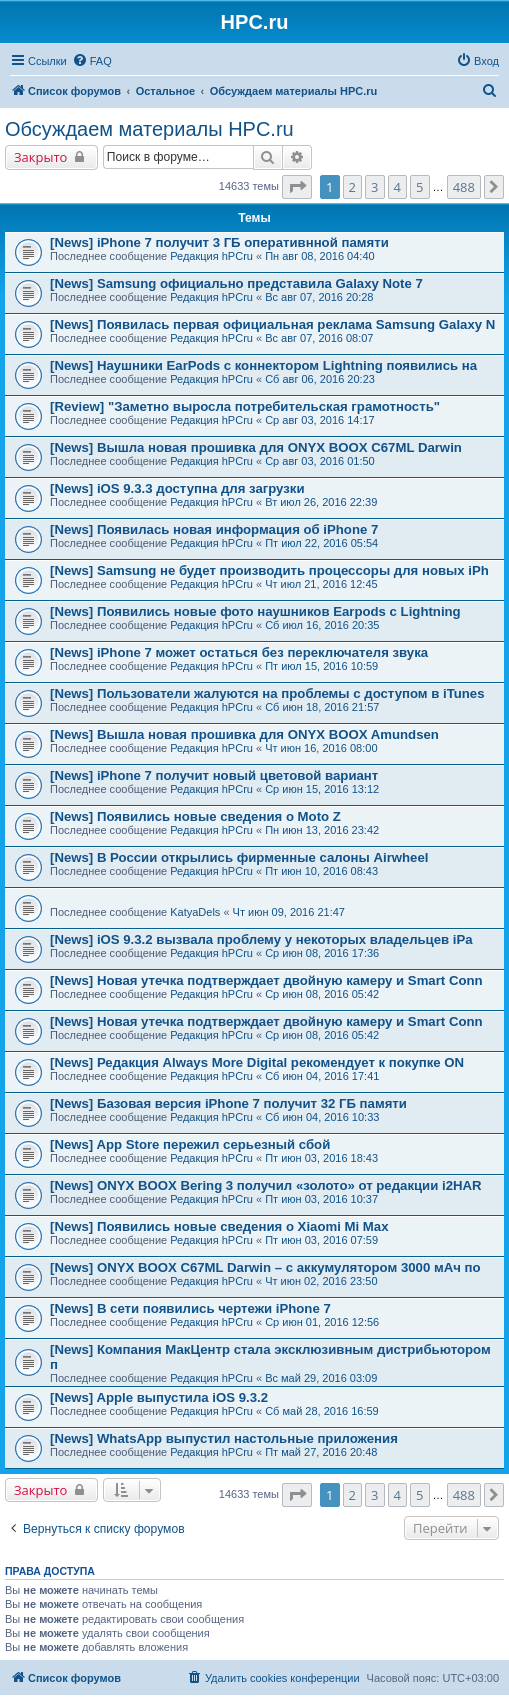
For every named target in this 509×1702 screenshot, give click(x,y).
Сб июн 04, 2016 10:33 (322, 1117)
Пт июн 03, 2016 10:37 (321, 1199)
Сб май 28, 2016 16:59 (322, 1411)
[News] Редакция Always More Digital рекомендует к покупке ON (257, 1062)
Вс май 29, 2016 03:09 (321, 1378)
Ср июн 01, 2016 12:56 (322, 1322)
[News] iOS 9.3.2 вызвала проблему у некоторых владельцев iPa (261, 939)
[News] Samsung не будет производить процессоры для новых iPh (269, 570)
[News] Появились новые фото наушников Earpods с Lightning (255, 611)
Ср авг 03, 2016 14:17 (320, 420)
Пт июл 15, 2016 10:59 (321, 666)
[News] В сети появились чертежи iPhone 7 (190, 1308)
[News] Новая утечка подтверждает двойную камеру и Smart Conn (266, 980)
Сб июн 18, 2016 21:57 (322, 707)
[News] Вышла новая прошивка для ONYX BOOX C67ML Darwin (256, 447)
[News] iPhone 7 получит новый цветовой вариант (214, 775)
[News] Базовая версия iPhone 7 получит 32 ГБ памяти (228, 1103)
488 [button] (464, 187)
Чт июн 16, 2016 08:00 (321, 748)
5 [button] (419, 187)
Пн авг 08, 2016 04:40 (319, 256)
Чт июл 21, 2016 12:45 (321, 584)
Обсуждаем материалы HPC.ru (149, 129)
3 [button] (374, 187)
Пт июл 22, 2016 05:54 (321, 543)
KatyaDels (195, 912)
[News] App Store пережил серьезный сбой (190, 1144)
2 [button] (352, 187)
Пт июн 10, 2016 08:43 (321, 871)
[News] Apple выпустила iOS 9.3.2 (159, 1397)
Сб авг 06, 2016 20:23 (320, 379)
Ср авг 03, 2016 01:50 (320, 461)
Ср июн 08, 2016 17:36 (322, 953)
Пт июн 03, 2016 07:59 (321, 1240)
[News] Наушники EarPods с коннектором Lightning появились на (263, 365)
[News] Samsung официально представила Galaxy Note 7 (236, 283)
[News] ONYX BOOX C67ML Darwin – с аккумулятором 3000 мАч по (265, 1267)
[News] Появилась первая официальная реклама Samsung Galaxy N (272, 324)
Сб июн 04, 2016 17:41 (322, 1076)
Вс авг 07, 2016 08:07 (319, 338)
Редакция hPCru (211, 256)
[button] (297, 187)
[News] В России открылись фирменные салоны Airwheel (239, 857)
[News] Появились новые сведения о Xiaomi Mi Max (219, 1226)
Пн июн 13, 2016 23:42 (322, 830)
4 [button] (397, 187)
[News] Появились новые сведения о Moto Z (195, 816)
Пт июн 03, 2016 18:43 (321, 1158)
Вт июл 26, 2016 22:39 (321, 502)
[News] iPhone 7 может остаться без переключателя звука (239, 652)
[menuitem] (92, 61)
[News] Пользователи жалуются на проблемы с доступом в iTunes (267, 693)
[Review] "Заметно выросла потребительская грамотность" (245, 406)
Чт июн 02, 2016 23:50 (321, 1281)
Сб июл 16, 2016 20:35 (322, 625)
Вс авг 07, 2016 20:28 (319, 297)
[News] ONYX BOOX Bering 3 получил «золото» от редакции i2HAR (266, 1185)
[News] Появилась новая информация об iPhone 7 (214, 529)
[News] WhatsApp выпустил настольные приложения (224, 1438)
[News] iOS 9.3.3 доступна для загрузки (177, 488)
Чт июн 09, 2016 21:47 (289, 912)
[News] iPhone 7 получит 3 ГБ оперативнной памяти (219, 242)
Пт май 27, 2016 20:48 (321, 1452)
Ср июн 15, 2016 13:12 (322, 789)
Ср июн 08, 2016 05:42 (322, 994)
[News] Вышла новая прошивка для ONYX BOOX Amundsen (244, 734)
